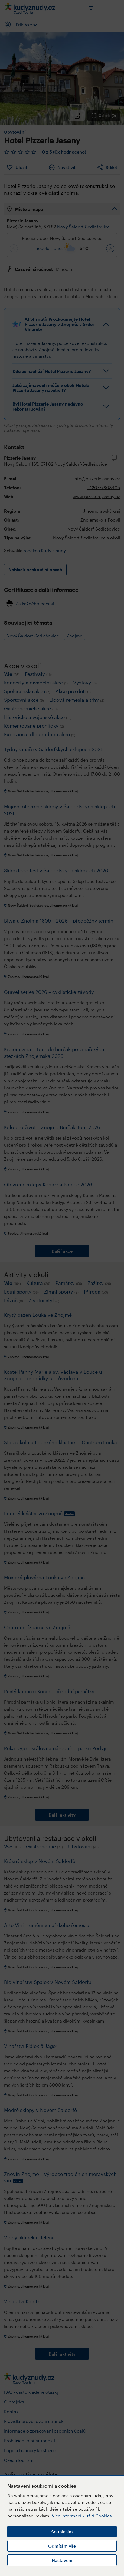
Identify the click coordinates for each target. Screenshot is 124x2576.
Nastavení (62, 2560)
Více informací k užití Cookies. (82, 2515)
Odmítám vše (62, 2545)
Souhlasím (62, 2531)
